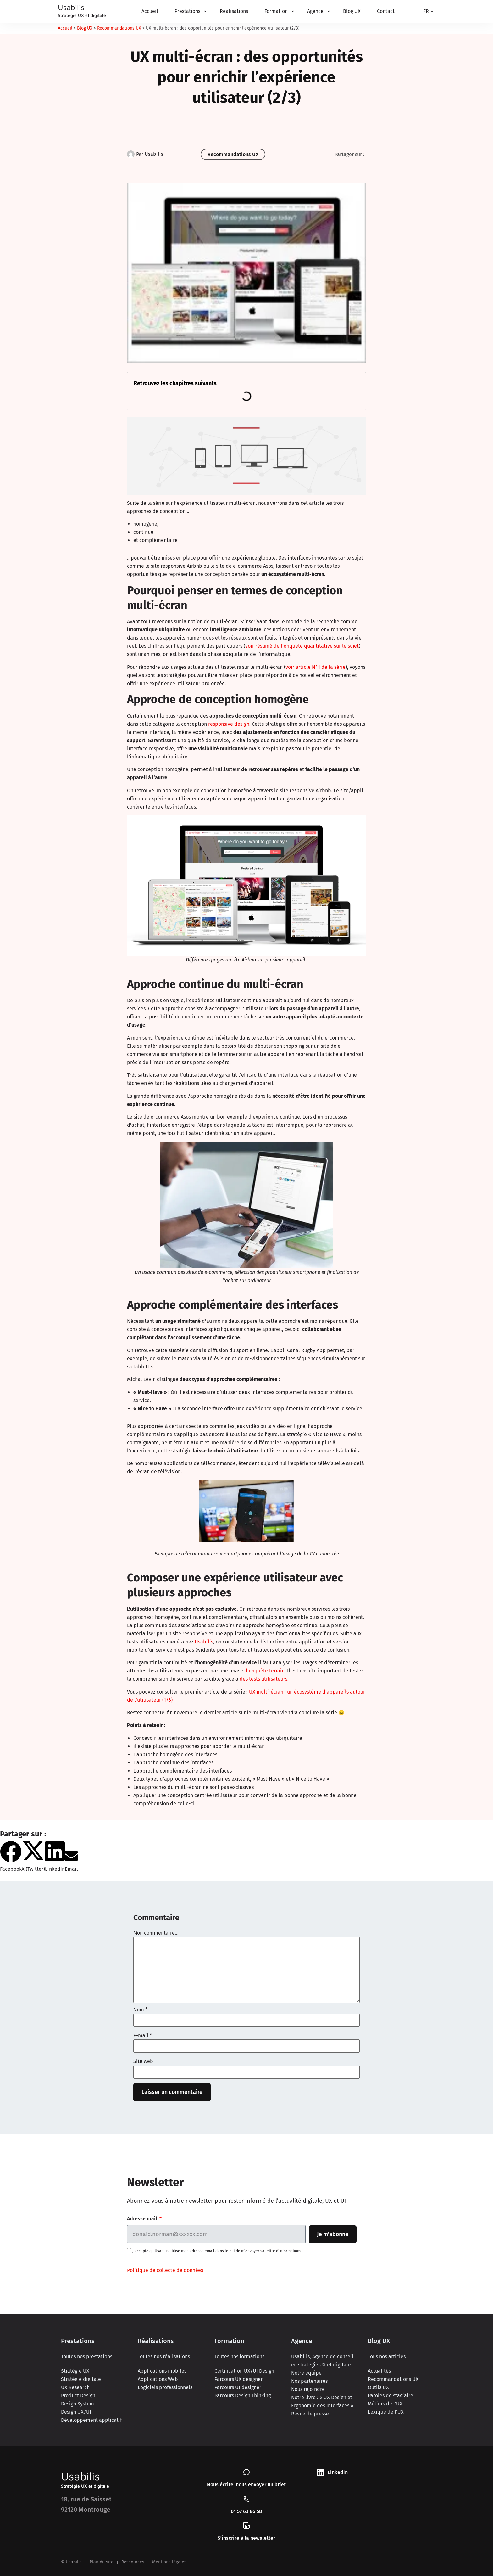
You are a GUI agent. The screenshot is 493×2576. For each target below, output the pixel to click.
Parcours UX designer (238, 2379)
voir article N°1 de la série (315, 667)
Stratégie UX (75, 2371)
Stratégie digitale (81, 2379)
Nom (140, 2009)
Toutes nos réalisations (164, 2357)
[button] (11, 1857)
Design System (77, 2404)
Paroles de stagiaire (390, 2396)
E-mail (142, 2035)
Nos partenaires (309, 2381)
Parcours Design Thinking (242, 2396)
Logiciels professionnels (165, 2388)
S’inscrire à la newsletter (246, 2538)
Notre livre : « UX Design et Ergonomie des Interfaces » (322, 2402)
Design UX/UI (76, 2412)
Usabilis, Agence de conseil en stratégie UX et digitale (322, 2361)
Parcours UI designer (237, 2388)
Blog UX (84, 28)
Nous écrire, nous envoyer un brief (246, 2485)
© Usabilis (71, 2562)
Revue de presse (310, 2414)
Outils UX (378, 2388)
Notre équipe (306, 2373)
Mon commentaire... (156, 1933)
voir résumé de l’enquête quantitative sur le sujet (302, 646)
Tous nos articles (387, 2357)
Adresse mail (142, 2219)
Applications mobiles (162, 2371)
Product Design (78, 2396)
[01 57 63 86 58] (246, 2499)
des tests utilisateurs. (264, 1679)
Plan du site (102, 2562)
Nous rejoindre (308, 2390)
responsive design (228, 724)
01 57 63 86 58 (246, 2512)
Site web (143, 2061)
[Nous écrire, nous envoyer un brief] (246, 2472)
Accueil (65, 28)
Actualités (379, 2371)
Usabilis (204, 1642)
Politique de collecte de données (165, 2271)
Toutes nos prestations (86, 2357)
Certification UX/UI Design (244, 2371)
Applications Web (158, 2379)
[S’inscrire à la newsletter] (246, 2526)
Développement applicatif (91, 2420)
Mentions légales (169, 2562)
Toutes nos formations (239, 2357)
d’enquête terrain (264, 1671)
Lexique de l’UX (386, 2412)
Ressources (132, 2562)
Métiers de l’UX (385, 2404)
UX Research (75, 2388)
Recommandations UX (119, 28)
